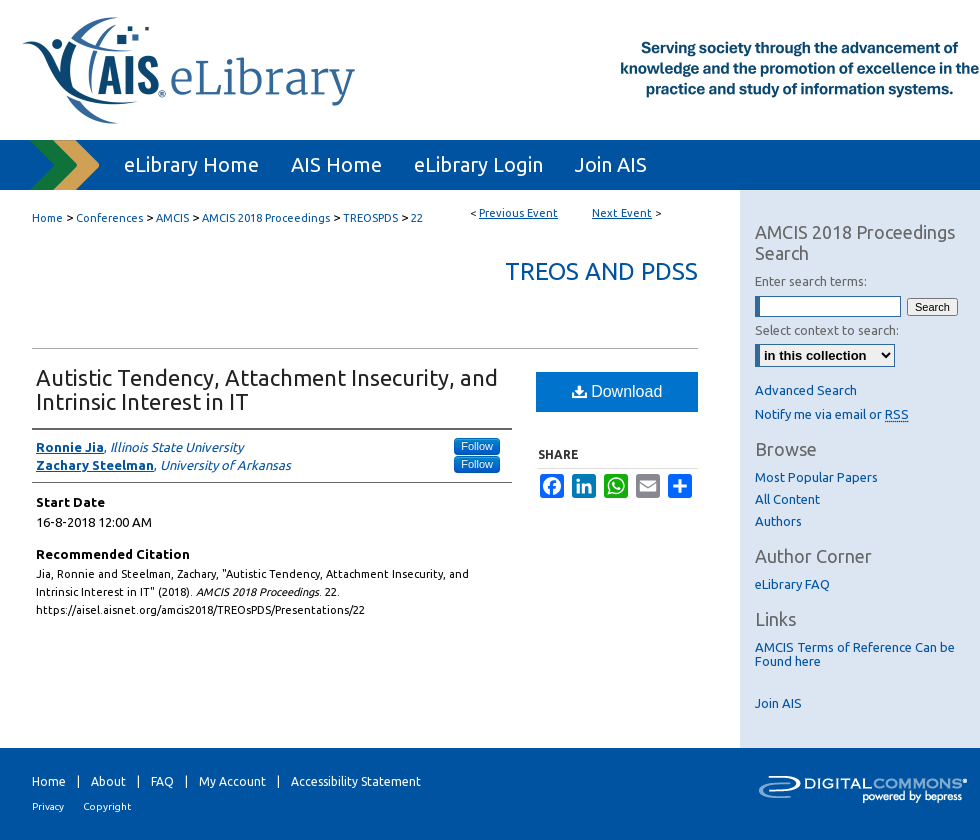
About (108, 781)
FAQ (162, 781)
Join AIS (778, 703)
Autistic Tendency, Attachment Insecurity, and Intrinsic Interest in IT (267, 389)
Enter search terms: (811, 281)
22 (417, 218)
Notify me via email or (832, 414)
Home (47, 218)
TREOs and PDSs (601, 271)
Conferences (111, 218)
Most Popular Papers (816, 477)
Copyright (107, 806)
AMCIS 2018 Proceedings (267, 218)
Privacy (48, 806)
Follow (477, 446)
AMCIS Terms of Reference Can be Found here (855, 654)
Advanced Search (806, 390)
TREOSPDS (372, 218)
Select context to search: (827, 330)
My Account (232, 781)
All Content (787, 499)
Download (617, 391)
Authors (778, 521)
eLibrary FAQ (792, 584)
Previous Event (518, 213)
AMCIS (174, 218)
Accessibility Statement (356, 781)
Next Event (622, 213)
